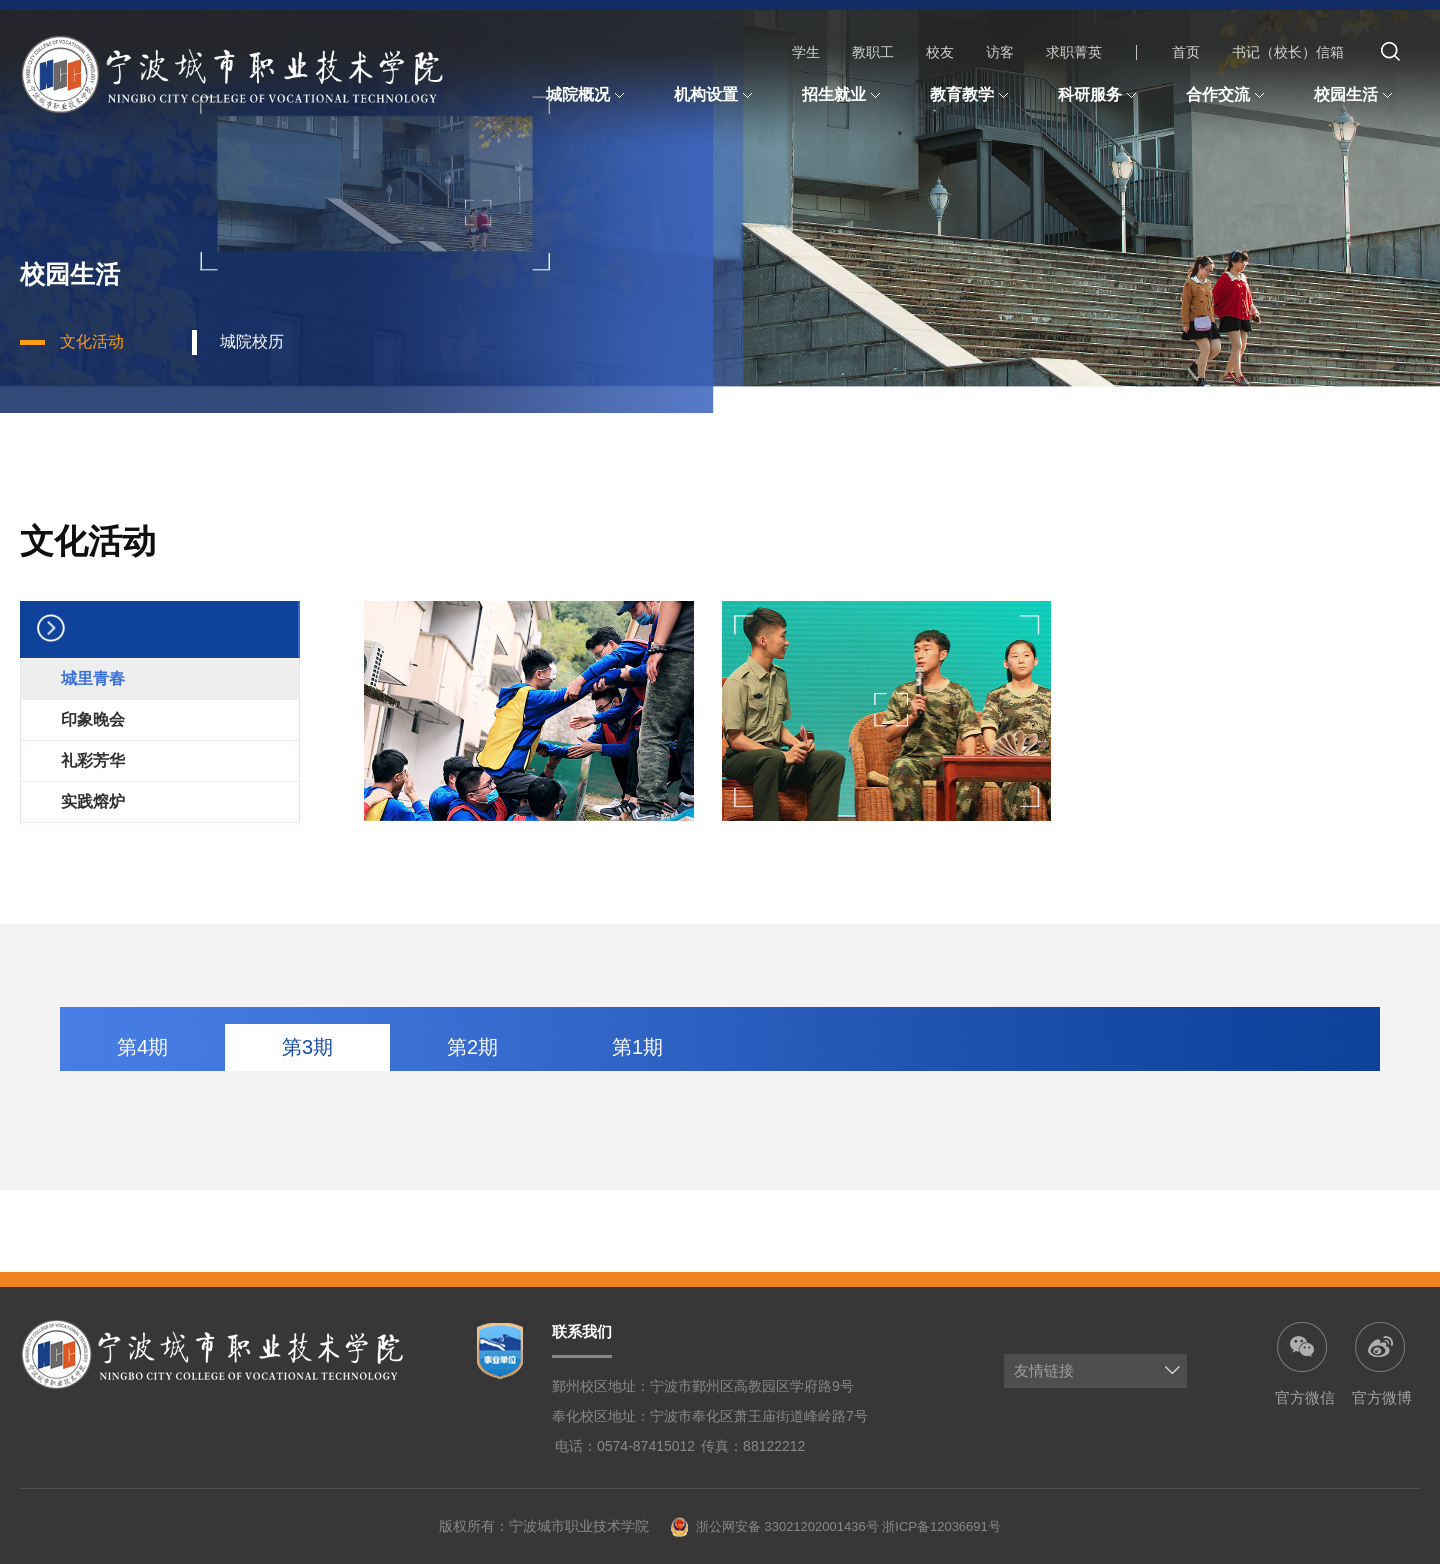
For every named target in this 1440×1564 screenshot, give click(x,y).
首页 (1186, 52)
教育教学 (972, 96)
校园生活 (1356, 96)
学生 (806, 52)
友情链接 (1044, 1370)
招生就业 (844, 96)
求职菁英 (1074, 52)
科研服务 (1100, 96)
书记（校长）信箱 (1288, 52)
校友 (940, 52)
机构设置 (716, 96)
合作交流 (1228, 96)
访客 (1000, 52)
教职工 (873, 52)
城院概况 (588, 96)
